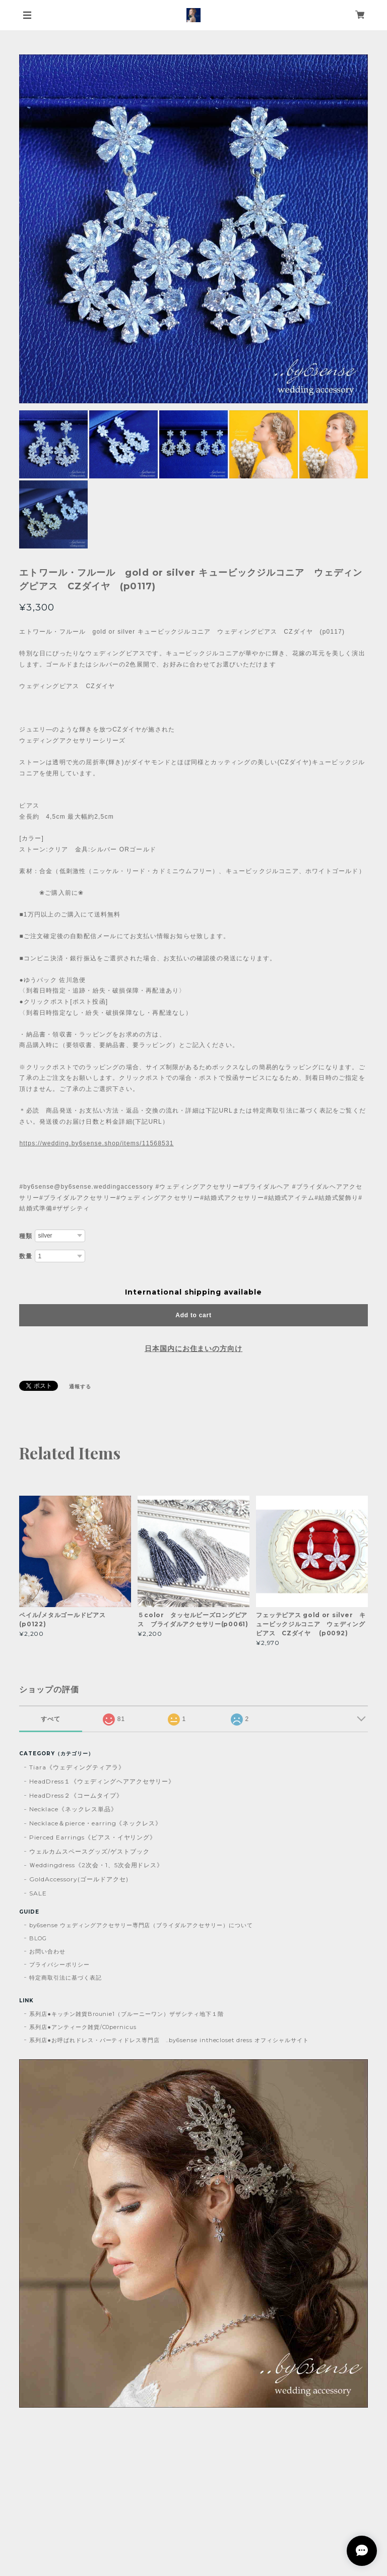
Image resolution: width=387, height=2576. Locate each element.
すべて (50, 1719)
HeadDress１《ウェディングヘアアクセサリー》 (102, 1781)
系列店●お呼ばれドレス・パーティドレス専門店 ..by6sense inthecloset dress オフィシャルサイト (168, 2040)
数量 (25, 1256)
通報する (80, 1386)
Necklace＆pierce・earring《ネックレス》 (95, 1823)
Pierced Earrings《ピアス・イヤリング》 (92, 1837)
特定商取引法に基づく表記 (65, 1977)
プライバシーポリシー (59, 1964)
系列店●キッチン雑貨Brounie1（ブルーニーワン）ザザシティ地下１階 (126, 2013)
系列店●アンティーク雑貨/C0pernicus (83, 2027)
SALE (38, 1893)
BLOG (38, 1938)
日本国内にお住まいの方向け (193, 1348)
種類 (25, 1236)
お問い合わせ (47, 1951)
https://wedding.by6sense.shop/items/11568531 (96, 1143)
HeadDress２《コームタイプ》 (75, 1795)
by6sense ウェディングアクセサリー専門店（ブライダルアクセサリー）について (140, 1925)
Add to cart (193, 1315)
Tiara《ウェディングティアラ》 (76, 1767)
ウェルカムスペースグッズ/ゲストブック (89, 1851)
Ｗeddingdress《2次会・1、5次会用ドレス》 (96, 1865)
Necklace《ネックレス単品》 (73, 1809)
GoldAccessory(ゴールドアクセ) (78, 1879)
